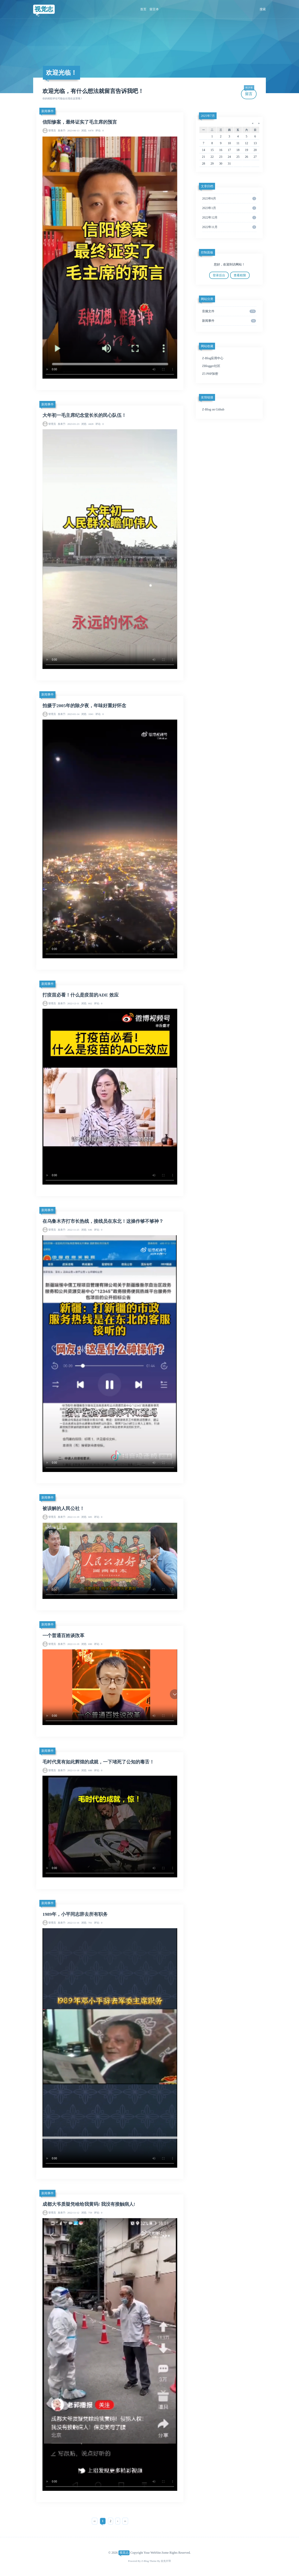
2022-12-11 (68, 1003)
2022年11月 (229, 227)
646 (86, 1229)
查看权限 (240, 275)
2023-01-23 (68, 423)
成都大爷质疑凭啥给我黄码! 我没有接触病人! (88, 2204)
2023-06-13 (68, 130)
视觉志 (44, 9)
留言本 (154, 9)
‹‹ (95, 2521)
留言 (249, 92)
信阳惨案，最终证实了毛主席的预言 (79, 122)
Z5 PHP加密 (210, 373)
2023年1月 (229, 208)
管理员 (52, 130)
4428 (87, 423)
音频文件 (229, 311)
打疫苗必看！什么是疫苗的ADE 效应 (80, 994)
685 (86, 1516)
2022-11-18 (68, 1770)
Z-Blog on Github (213, 409)
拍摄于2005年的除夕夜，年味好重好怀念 (84, 705)
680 (86, 1770)
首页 (143, 9)
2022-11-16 (68, 1922)
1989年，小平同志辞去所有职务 (75, 1914)
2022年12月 (229, 217)
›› (125, 2521)
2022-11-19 (68, 1516)
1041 (87, 714)
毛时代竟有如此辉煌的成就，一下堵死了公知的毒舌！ (98, 1761)
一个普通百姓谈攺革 (63, 1635)
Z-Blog (145, 2561)
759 (86, 2212)
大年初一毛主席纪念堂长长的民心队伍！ (84, 415)
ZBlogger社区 (211, 366)
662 (86, 1003)
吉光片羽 (166, 2561)
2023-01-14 (68, 714)
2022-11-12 (68, 2212)
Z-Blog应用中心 (212, 358)
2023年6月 (229, 198)
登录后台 (219, 275)
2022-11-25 (68, 1229)
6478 (87, 130)
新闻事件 (47, 111)
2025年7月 (208, 115)
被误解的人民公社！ (63, 1508)
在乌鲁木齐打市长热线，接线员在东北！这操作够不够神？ (102, 1221)
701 (86, 1922)
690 (86, 1644)
